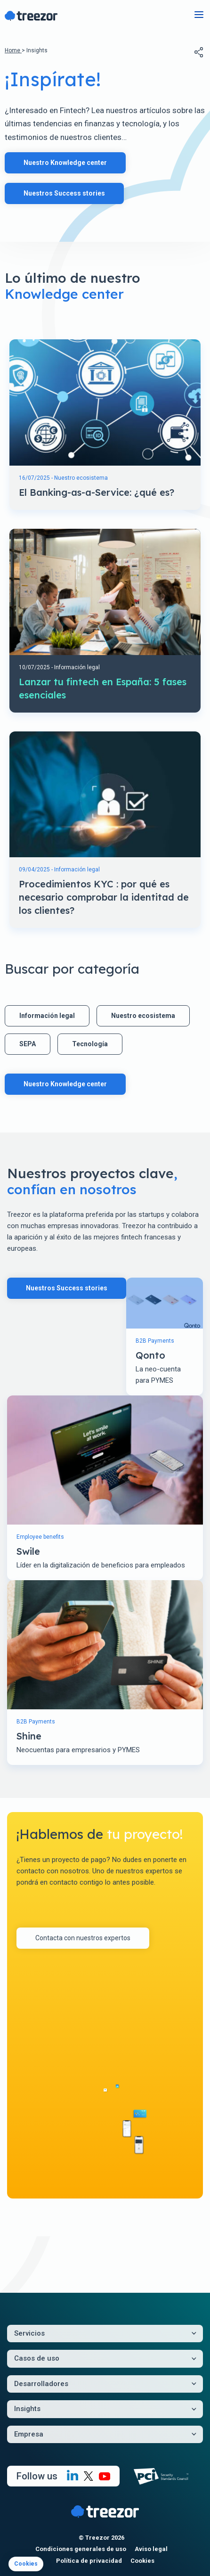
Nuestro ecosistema (143, 1015)
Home (13, 50)
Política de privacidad (89, 2560)
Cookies (142, 2560)
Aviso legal (151, 2548)
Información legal (47, 1015)
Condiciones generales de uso (80, 2548)
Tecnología (90, 1044)
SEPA (27, 1044)
